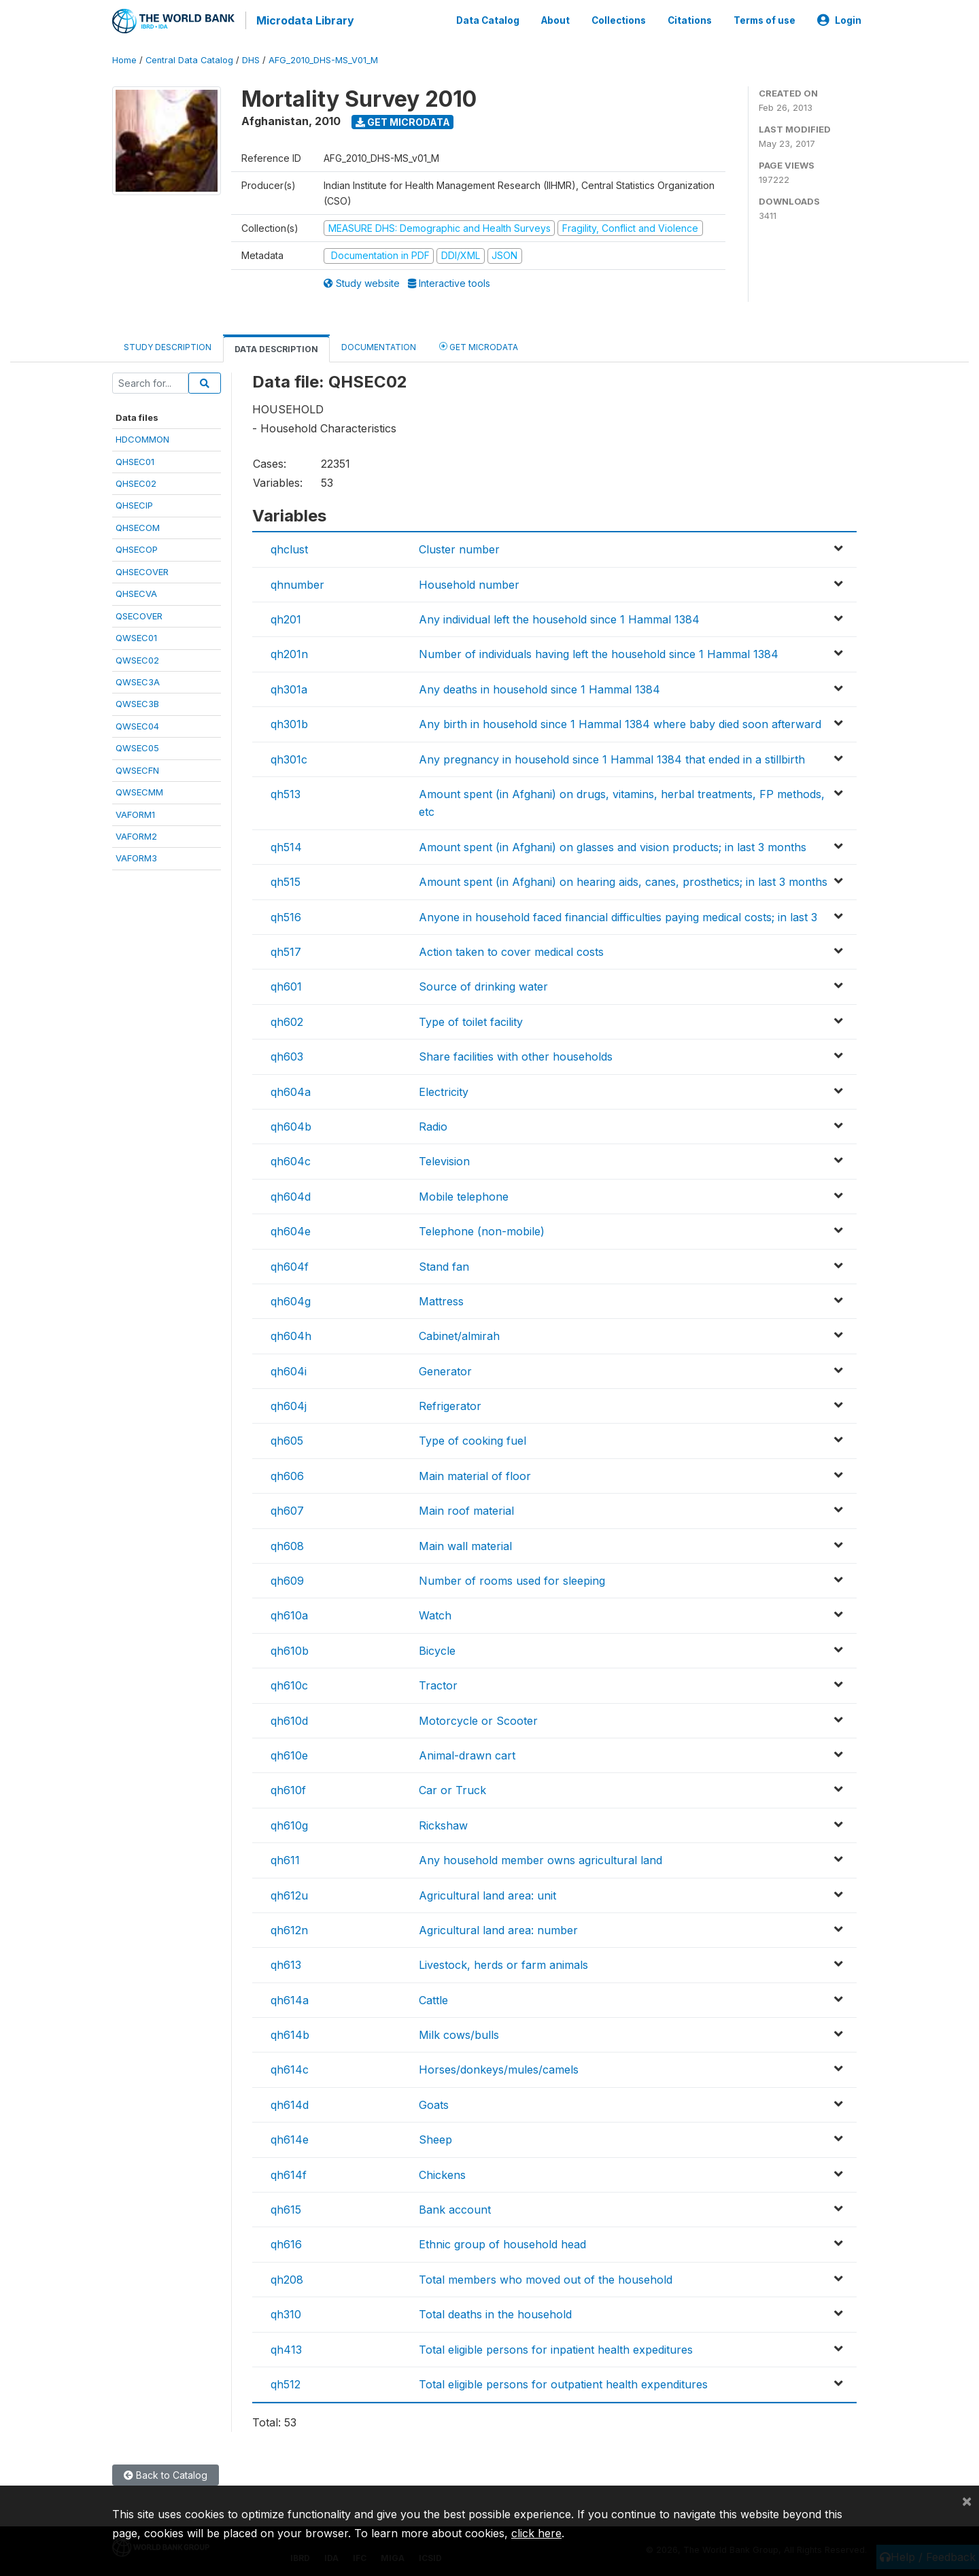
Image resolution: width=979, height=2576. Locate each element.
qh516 (286, 914)
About (555, 19)
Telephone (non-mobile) (482, 1228)
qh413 (286, 2347)
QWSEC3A (138, 679)
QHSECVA (136, 590)
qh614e (290, 2137)
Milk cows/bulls (459, 2032)
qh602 (287, 1019)
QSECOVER (139, 613)
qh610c (289, 1682)
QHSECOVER (142, 569)
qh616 (286, 2242)
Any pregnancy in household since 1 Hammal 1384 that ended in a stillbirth (612, 756)
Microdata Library (302, 20)
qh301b (289, 721)
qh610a (289, 1613)
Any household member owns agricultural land (540, 1857)
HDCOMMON (142, 436)
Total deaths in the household (495, 2311)
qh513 (285, 791)
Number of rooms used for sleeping (512, 1578)
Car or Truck (452, 1787)
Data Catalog (487, 19)
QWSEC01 (136, 635)
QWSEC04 (137, 723)
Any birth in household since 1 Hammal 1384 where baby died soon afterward (620, 721)
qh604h (291, 1333)
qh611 (285, 1857)
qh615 (286, 2207)
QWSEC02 (137, 657)
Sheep (435, 2137)
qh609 (287, 1578)
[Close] (966, 2500)
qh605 (287, 1438)
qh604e (291, 1228)
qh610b (290, 1648)
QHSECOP (137, 546)
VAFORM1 (135, 811)
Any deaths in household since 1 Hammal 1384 (539, 686)
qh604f (290, 1264)
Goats (434, 2102)
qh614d (290, 2102)
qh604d (291, 1194)
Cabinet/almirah (459, 1333)
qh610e (289, 1752)
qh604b (291, 1124)
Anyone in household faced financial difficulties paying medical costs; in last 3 (618, 914)
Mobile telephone (464, 1194)
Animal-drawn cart (467, 1752)
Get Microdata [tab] (478, 343)
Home (124, 57)
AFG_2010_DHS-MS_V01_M (323, 57)
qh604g (291, 1298)
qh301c (289, 756)
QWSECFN (137, 767)
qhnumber (297, 582)
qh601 (286, 984)
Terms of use (764, 19)
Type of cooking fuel (472, 1438)
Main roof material (466, 1508)
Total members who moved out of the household (545, 2277)
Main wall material (465, 1543)
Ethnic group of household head (502, 2242)
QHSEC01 (135, 458)
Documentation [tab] (378, 344)
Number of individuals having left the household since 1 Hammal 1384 (598, 652)
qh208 (287, 2277)
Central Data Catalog (189, 57)
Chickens (442, 2172)
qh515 (285, 879)
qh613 (286, 1962)
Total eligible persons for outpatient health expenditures (563, 2381)
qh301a (289, 686)
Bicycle (437, 1648)
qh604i (289, 1368)
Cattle (433, 1997)
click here (536, 2533)
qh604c (291, 1158)
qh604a (291, 1089)
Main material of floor (475, 1473)
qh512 (285, 2381)
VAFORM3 (136, 856)
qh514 (286, 844)
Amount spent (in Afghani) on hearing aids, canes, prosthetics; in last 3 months (623, 879)
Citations (690, 19)
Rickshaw (443, 1823)
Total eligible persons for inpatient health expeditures (556, 2347)
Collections (618, 19)
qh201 (286, 616)
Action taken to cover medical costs (511, 949)
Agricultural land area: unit (487, 1893)
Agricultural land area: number (498, 1927)
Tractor (438, 1682)
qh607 (287, 1508)
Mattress (441, 1298)
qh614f (289, 2172)
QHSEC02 (136, 480)
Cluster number (459, 546)
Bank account (455, 2207)
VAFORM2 (136, 833)
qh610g (289, 1823)
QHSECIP (134, 503)
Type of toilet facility (471, 1019)
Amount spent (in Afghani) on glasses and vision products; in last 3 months (612, 844)
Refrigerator (450, 1403)
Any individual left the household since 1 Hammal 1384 (559, 616)
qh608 (287, 1543)
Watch (435, 1613)
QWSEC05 (137, 745)
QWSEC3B (137, 701)
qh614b (290, 2032)
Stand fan (444, 1264)
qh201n (289, 652)
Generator (445, 1368)
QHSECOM (138, 524)
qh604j (289, 1403)
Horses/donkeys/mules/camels (499, 2067)
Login (839, 19)
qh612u (289, 1893)
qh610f (288, 1787)
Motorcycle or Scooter (478, 1718)
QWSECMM (139, 789)
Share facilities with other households (516, 1054)
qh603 (287, 1054)
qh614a (290, 1997)
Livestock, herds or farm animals (503, 1962)
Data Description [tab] (276, 346)
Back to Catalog (165, 2472)
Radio (433, 1124)
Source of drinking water (483, 984)
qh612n (289, 1927)
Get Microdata (403, 119)
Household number (469, 582)
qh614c (290, 2067)
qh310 (286, 2311)
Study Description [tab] (167, 344)
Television (444, 1158)
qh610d (289, 1718)
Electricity (443, 1089)
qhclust (289, 546)
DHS (251, 57)
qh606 (287, 1473)
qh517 (286, 949)
